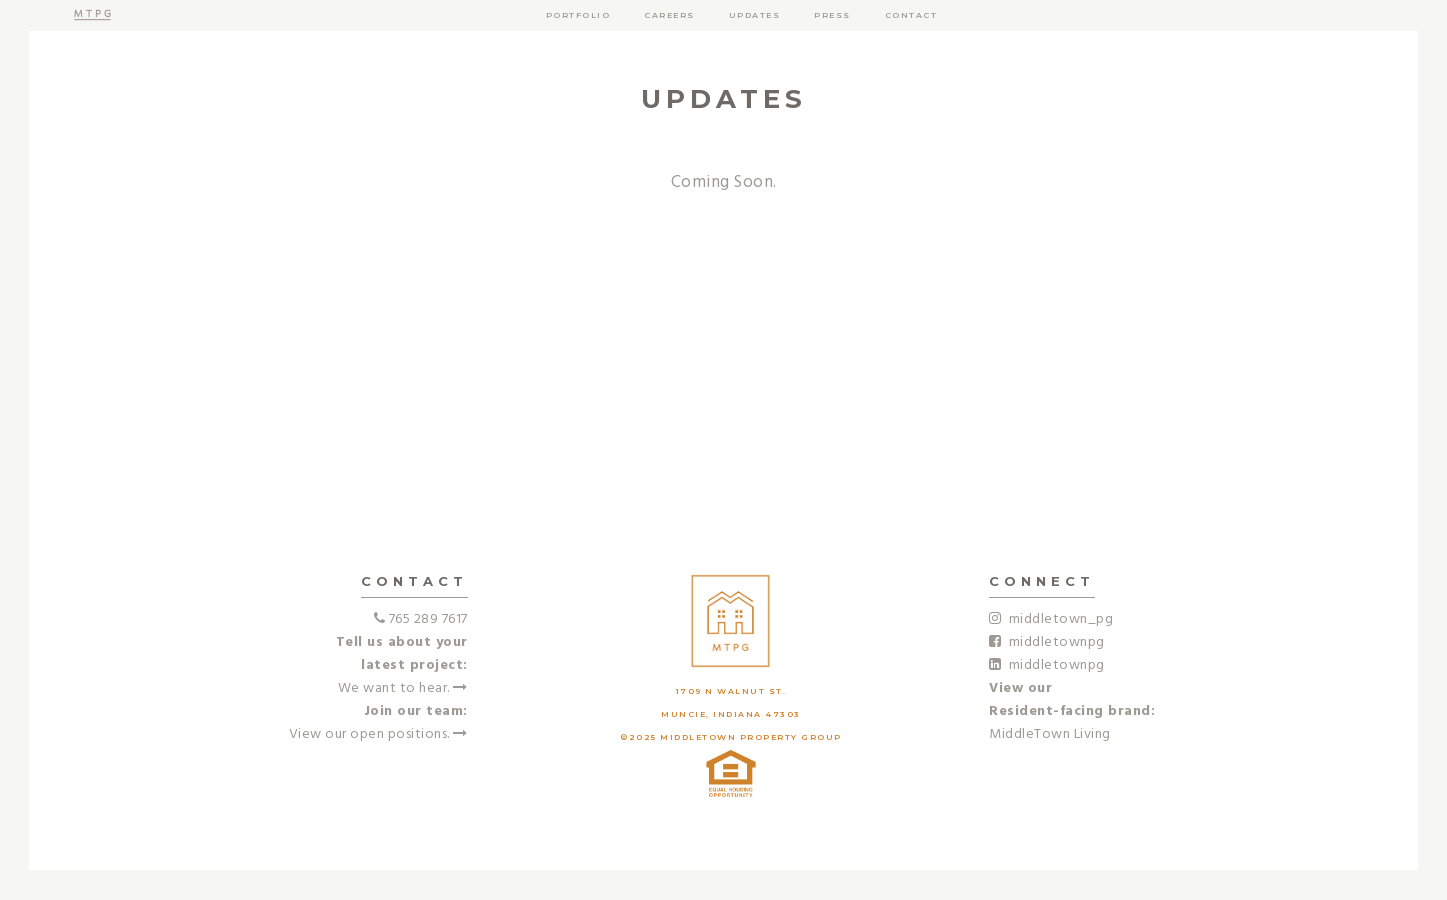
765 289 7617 (428, 619)
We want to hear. (403, 688)
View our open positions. (378, 734)
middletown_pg (1051, 619)
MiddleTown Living (1050, 734)
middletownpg (1047, 642)
